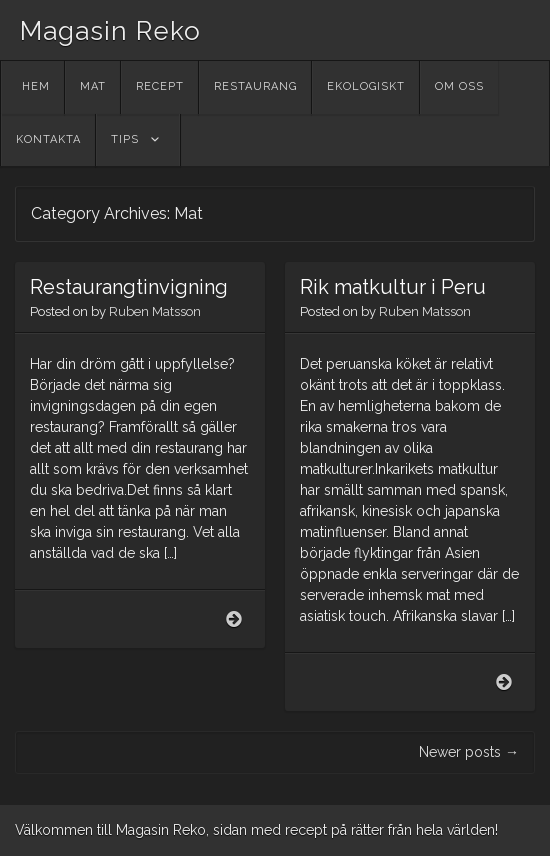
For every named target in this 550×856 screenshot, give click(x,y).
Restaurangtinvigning (129, 287)
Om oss (459, 86)
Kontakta (48, 139)
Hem (36, 86)
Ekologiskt (366, 86)
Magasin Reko (110, 31)
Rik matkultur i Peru (393, 287)
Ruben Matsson (155, 311)
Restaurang (255, 86)
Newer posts (469, 752)
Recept (160, 86)
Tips (125, 139)
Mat (93, 86)
